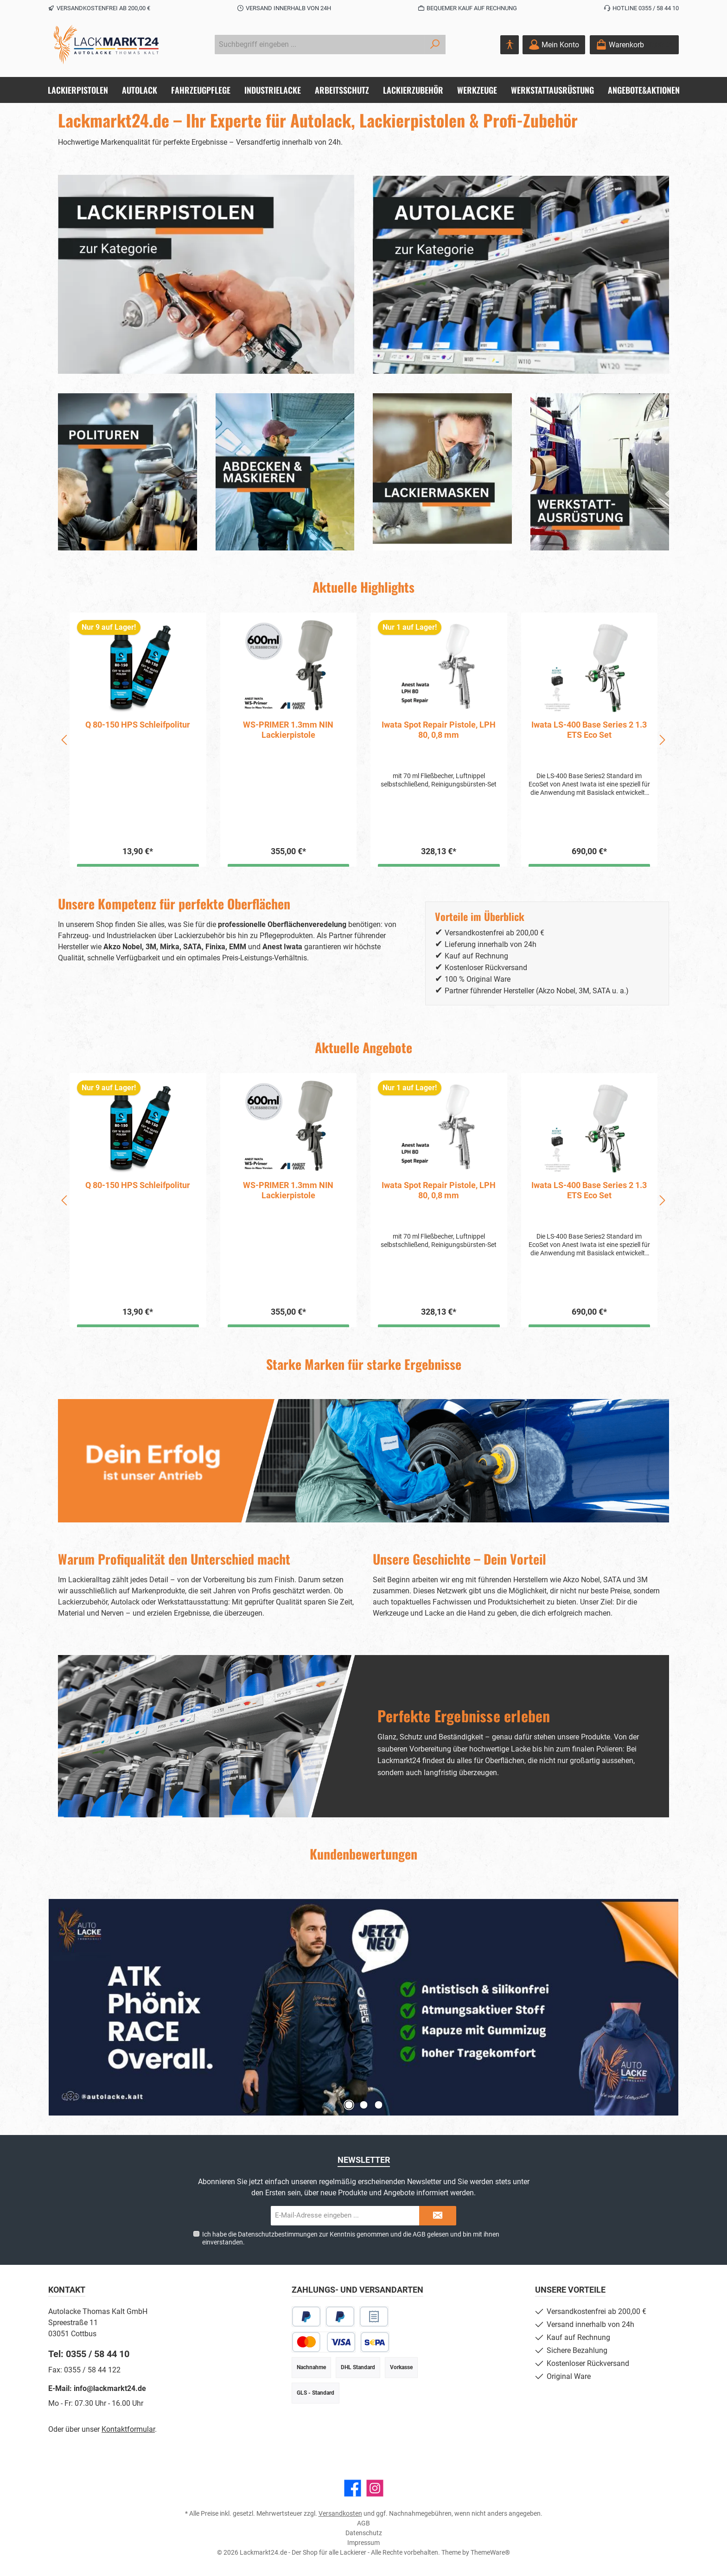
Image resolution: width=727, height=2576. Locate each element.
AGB (419, 2234)
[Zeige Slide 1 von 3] (348, 2105)
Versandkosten (340, 2513)
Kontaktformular (128, 2429)
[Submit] (437, 2216)
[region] (363, 740)
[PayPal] (306, 2316)
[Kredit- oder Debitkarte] (324, 2342)
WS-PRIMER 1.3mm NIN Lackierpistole (439, 730)
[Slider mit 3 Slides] (363, 2007)
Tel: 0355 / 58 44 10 (88, 2353)
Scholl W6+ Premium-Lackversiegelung (138, 730)
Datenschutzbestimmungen (278, 2234)
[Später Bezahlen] (340, 2316)
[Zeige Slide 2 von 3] (363, 2105)
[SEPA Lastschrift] (374, 2342)
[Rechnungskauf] (374, 2316)
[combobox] (319, 44)
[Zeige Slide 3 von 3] (378, 2105)
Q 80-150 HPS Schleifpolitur (288, 724)
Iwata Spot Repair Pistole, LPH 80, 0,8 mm (589, 730)
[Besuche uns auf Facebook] (352, 2488)
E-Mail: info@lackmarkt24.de (97, 2388)
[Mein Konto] (554, 44)
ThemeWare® (490, 2552)
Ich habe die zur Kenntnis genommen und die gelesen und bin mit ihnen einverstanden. (350, 2238)
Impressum (363, 2542)
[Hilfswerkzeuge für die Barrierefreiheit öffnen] (509, 44)
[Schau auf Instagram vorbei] (374, 2488)
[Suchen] (435, 44)
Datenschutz (363, 2533)
